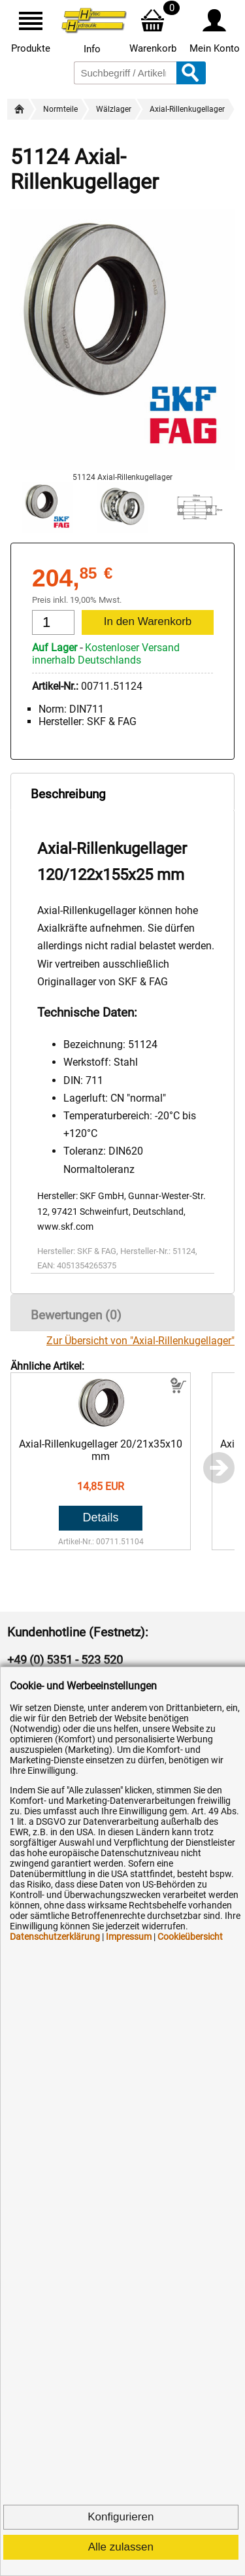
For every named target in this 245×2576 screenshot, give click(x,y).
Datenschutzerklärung (55, 1936)
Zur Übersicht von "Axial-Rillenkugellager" (140, 1340)
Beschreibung (68, 794)
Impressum (129, 1936)
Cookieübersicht (190, 1936)
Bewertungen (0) (76, 1315)
